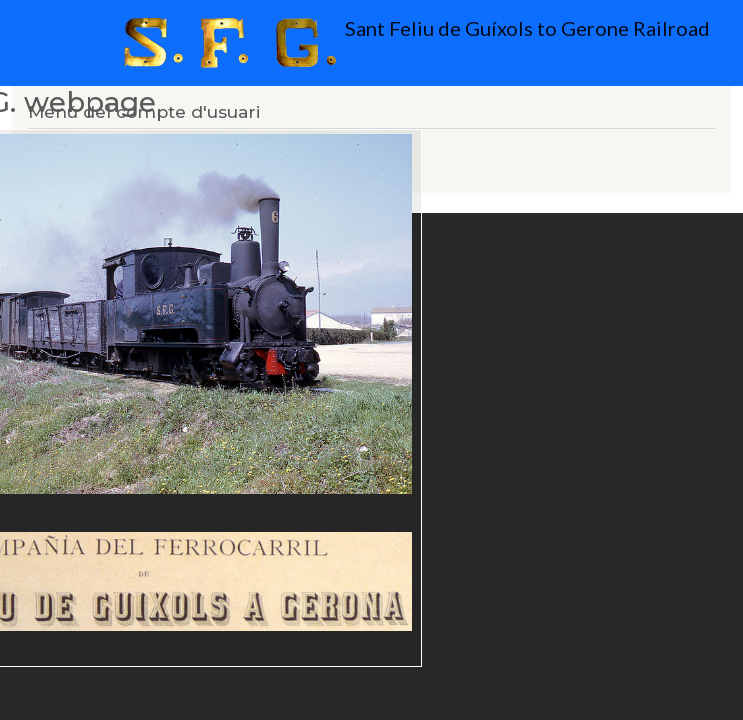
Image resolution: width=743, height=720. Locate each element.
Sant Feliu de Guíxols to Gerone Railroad (378, 43)
